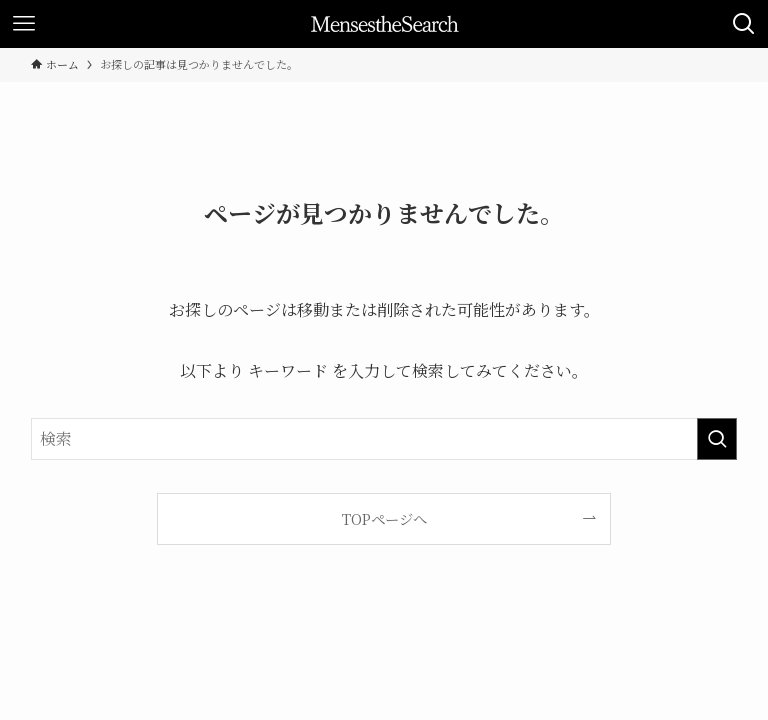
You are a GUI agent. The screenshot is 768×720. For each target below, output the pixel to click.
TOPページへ (384, 518)
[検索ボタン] (744, 24)
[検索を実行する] (717, 439)
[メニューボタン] (24, 24)
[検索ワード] (384, 439)
